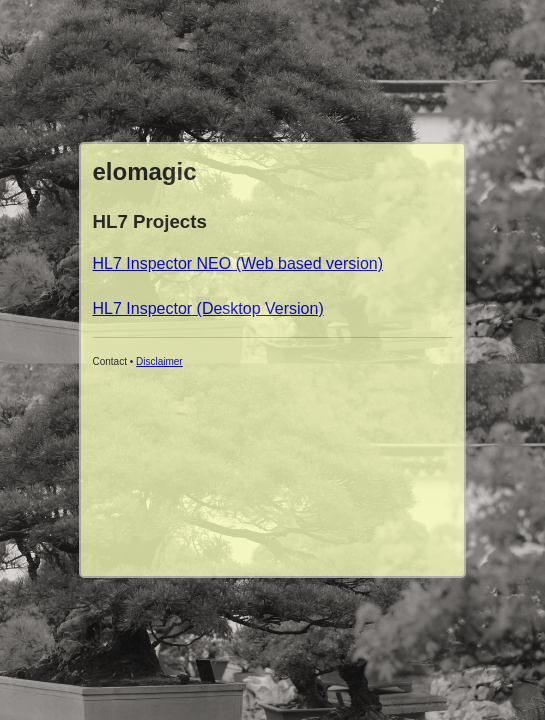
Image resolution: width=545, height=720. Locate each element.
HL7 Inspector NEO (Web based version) (238, 263)
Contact (110, 361)
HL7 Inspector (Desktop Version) (208, 308)
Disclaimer (159, 361)
